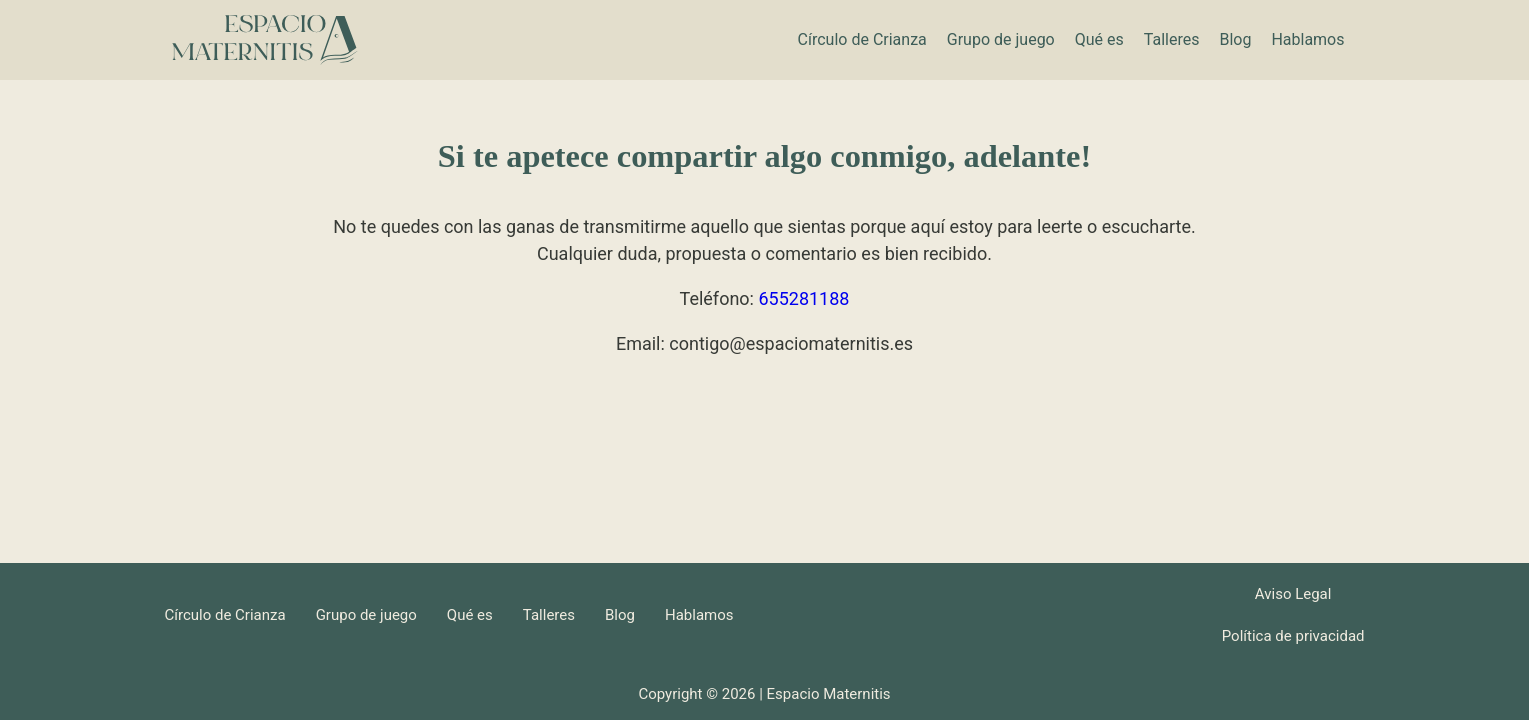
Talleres (1172, 39)
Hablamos (1307, 39)
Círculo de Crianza (862, 39)
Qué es (1099, 39)
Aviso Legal (1293, 594)
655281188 (803, 298)
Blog (1235, 39)
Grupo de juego (1001, 39)
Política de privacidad (1293, 636)
